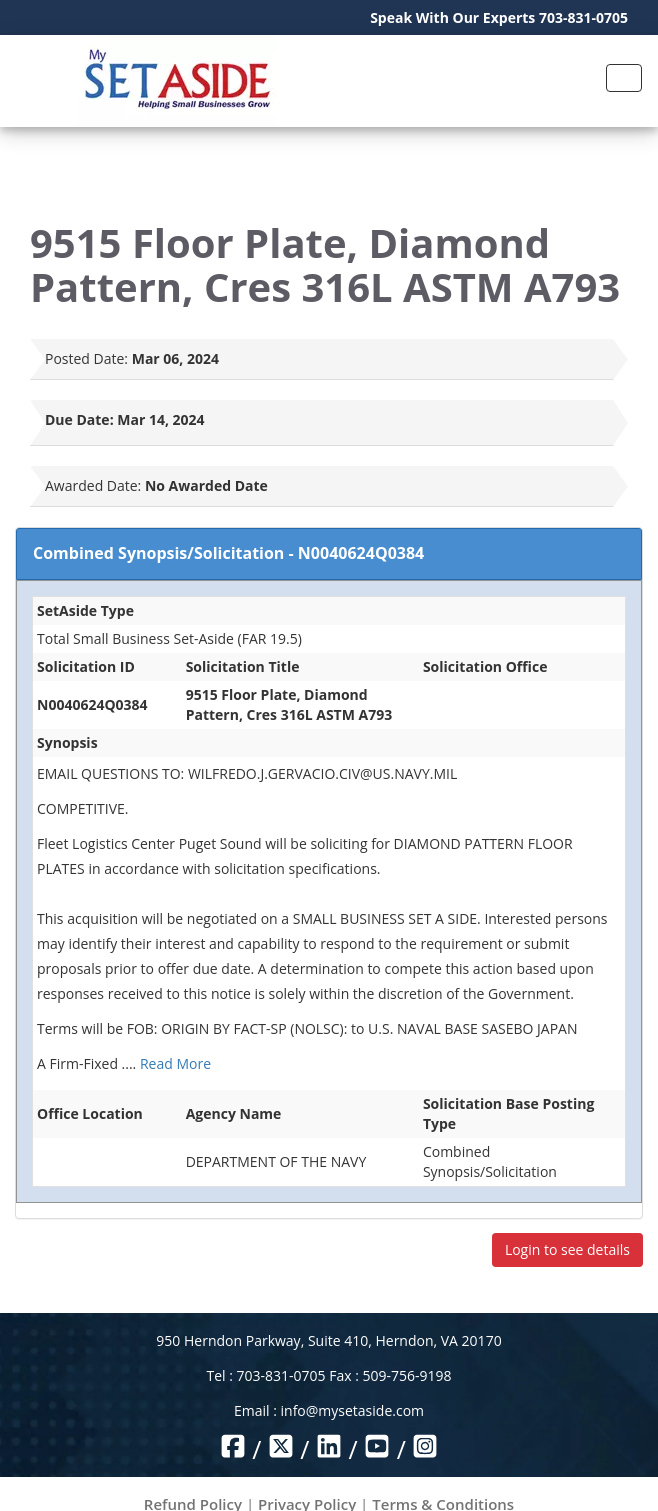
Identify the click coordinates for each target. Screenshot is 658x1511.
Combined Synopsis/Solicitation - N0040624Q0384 (228, 553)
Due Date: (79, 419)
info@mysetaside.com (352, 1410)
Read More (175, 1063)
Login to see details (567, 1249)
